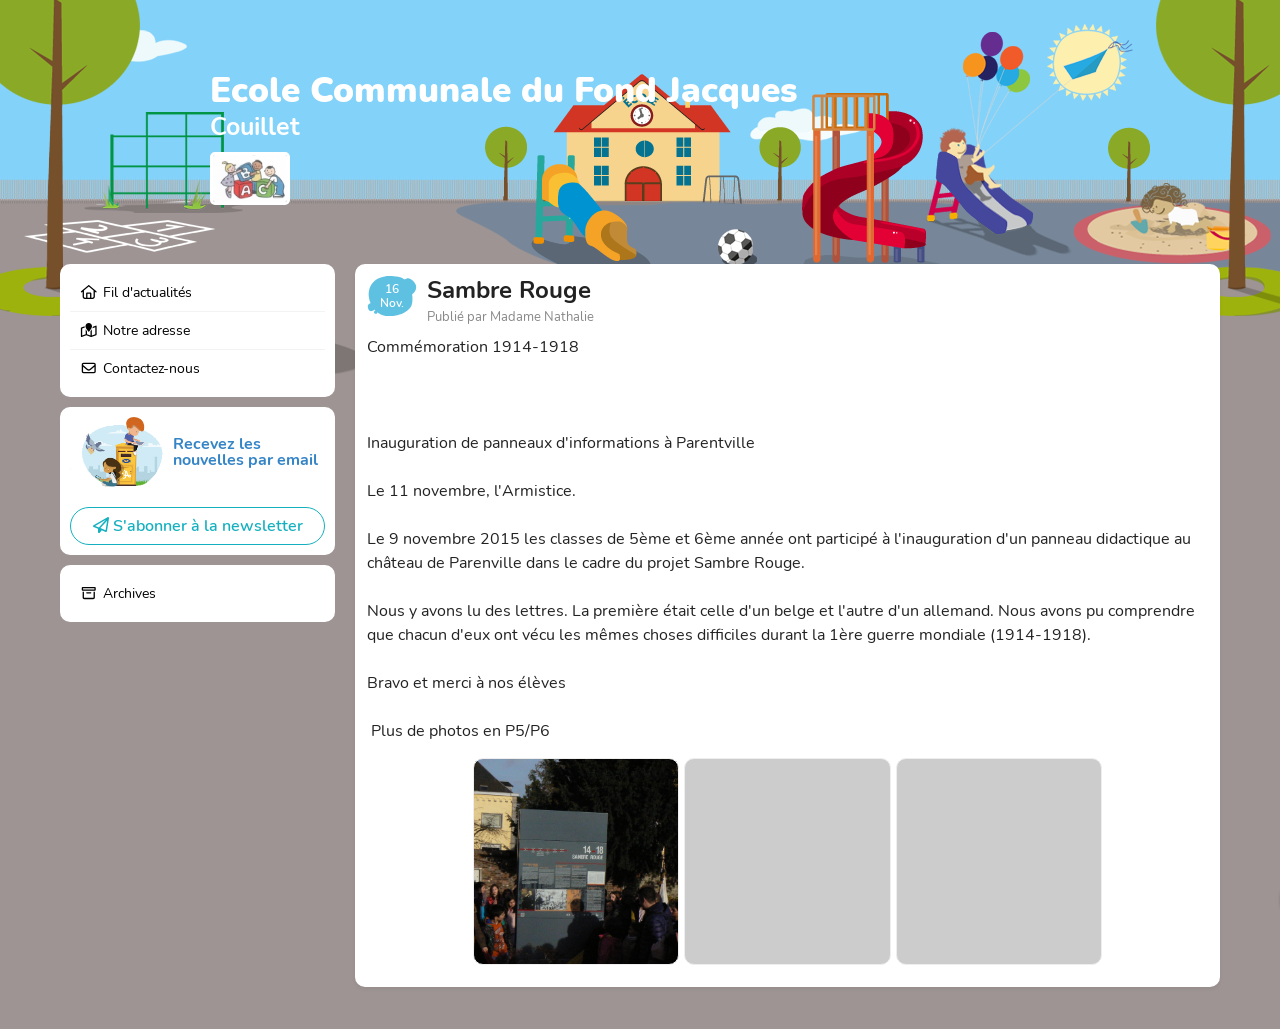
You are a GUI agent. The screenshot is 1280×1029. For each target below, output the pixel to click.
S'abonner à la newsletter (198, 526)
